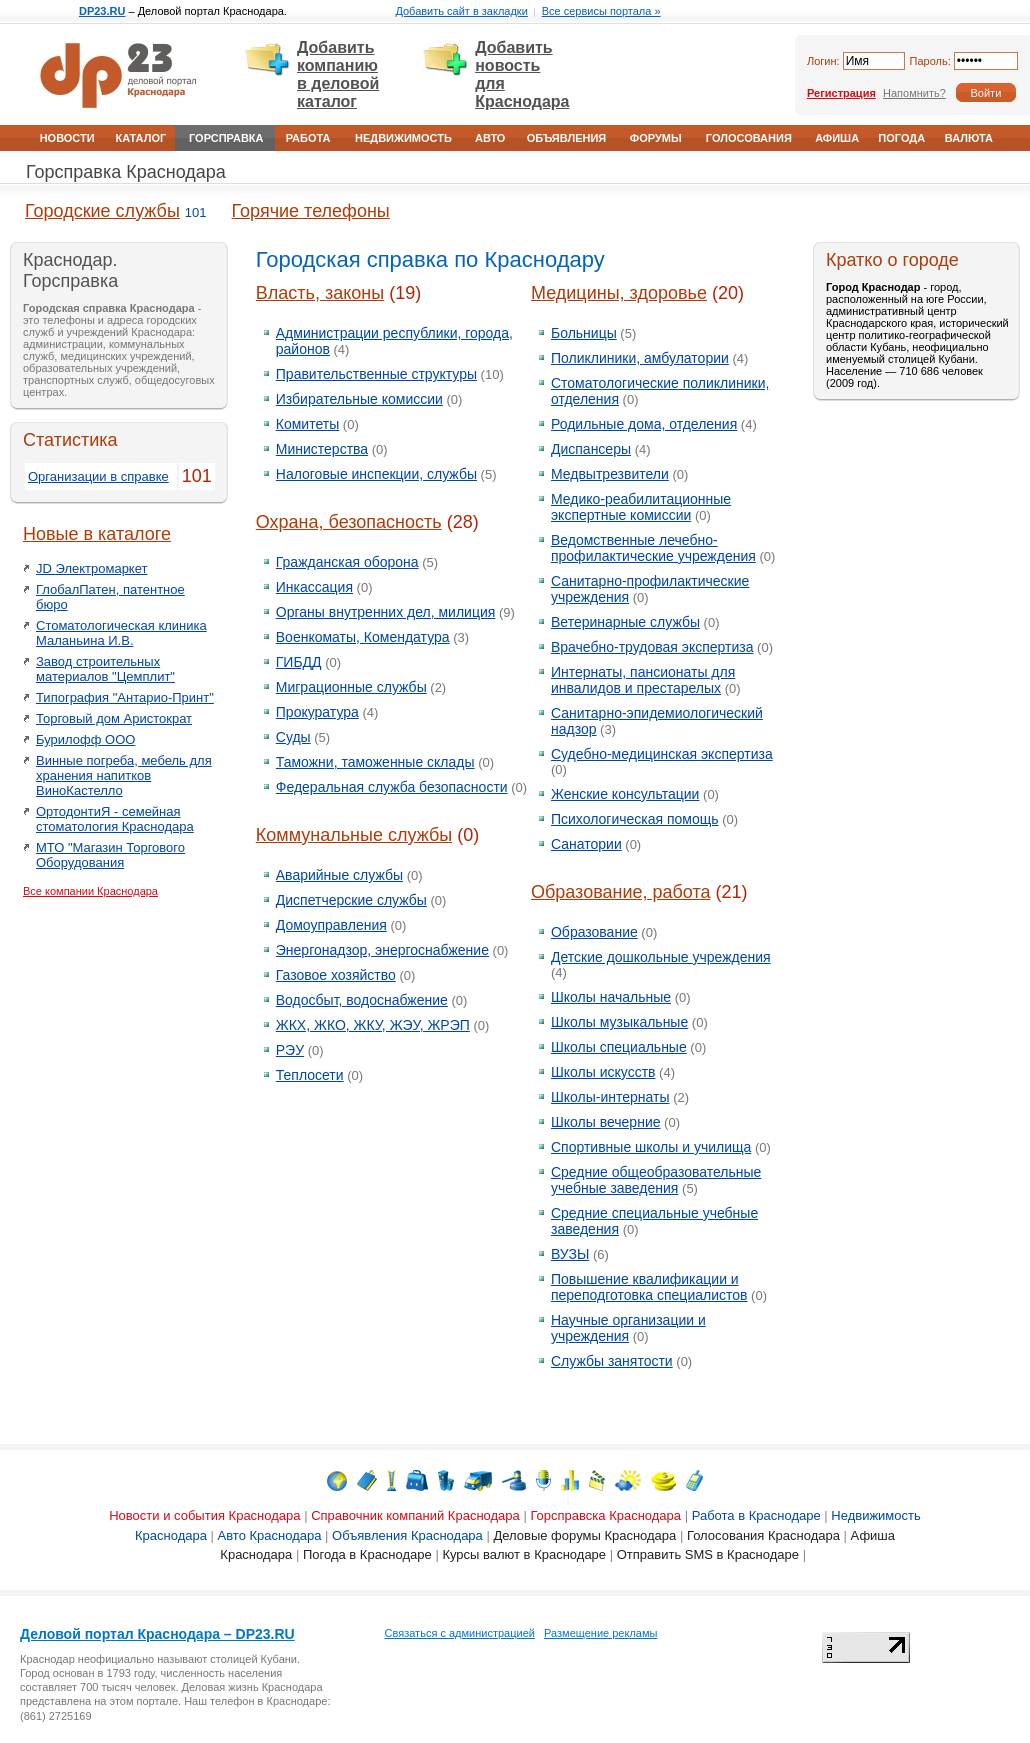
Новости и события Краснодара (204, 1515)
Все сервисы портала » (601, 11)
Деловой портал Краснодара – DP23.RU (157, 1634)
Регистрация (841, 93)
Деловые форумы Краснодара (584, 1535)
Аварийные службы (339, 875)
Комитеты (307, 424)
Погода (901, 138)
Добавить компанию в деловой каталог (338, 74)
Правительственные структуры (376, 374)
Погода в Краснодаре (367, 1554)
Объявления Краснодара (407, 1535)
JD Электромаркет (91, 568)
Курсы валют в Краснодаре (524, 1554)
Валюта (969, 138)
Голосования (749, 138)
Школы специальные (619, 1047)
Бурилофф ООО (85, 739)
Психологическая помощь (635, 819)
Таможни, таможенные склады (375, 762)
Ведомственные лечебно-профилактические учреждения (653, 548)
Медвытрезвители (610, 474)
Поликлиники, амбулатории (640, 358)
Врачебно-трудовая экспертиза (652, 647)
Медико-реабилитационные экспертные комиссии (641, 507)
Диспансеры (591, 449)
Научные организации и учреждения (628, 1328)
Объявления (567, 138)
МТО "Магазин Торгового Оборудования (110, 855)
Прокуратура (317, 712)
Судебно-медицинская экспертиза (662, 754)
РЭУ (290, 1050)
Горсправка (226, 138)
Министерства (322, 449)
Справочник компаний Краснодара (415, 1515)
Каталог (140, 138)
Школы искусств (603, 1072)
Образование (594, 932)
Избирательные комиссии (359, 399)
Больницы (584, 333)
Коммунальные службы (354, 835)
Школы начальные (611, 997)
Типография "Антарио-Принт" (125, 697)
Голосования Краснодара (763, 1535)
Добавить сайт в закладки (461, 11)
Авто (490, 138)
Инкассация (314, 587)
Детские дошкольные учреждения (661, 957)
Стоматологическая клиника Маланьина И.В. (121, 633)
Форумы (656, 138)
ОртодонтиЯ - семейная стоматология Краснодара (115, 819)
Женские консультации (625, 794)
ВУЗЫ (570, 1254)
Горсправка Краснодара (126, 172)
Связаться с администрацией (460, 1633)
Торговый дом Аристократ (114, 718)
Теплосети (310, 1075)
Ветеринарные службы (625, 622)
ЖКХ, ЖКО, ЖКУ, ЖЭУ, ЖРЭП (373, 1025)
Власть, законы (320, 293)
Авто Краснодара (270, 1535)
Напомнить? (914, 93)
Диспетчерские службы (351, 900)
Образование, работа (621, 892)
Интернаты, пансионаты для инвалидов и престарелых (643, 680)
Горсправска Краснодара (605, 1515)
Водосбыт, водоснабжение (362, 1000)
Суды (293, 737)
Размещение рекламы (600, 1633)
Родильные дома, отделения (644, 424)
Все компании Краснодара (90, 891)
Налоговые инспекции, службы (376, 474)
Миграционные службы (351, 687)
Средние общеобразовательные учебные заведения (656, 1180)
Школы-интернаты (610, 1097)
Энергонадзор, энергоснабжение (382, 950)
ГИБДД (299, 662)
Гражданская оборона (347, 562)
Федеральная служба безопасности (392, 787)
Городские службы (102, 211)
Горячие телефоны (311, 211)
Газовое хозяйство (336, 975)
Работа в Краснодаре (756, 1515)
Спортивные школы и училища (651, 1147)
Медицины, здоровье (619, 293)
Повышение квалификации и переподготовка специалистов (649, 1287)
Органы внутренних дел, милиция (386, 612)
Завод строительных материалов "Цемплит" (105, 669)
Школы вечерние (606, 1122)
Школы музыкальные (619, 1022)
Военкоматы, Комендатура (363, 637)
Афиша (837, 138)
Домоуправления (331, 925)
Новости (67, 138)
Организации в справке (98, 476)
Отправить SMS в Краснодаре (708, 1554)
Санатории (586, 844)
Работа (308, 138)
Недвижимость (403, 138)
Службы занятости (612, 1361)
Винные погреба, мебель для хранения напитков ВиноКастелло (124, 775)
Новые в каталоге (97, 534)
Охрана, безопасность (349, 522)
